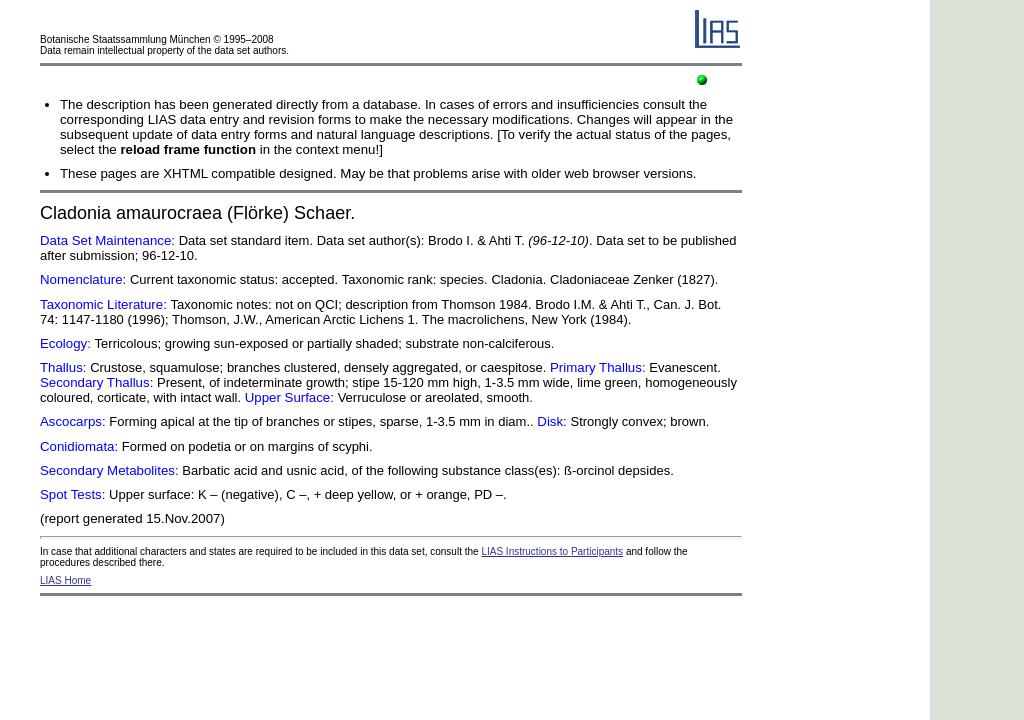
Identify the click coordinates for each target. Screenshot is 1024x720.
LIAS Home (65, 580)
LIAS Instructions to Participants (552, 551)
